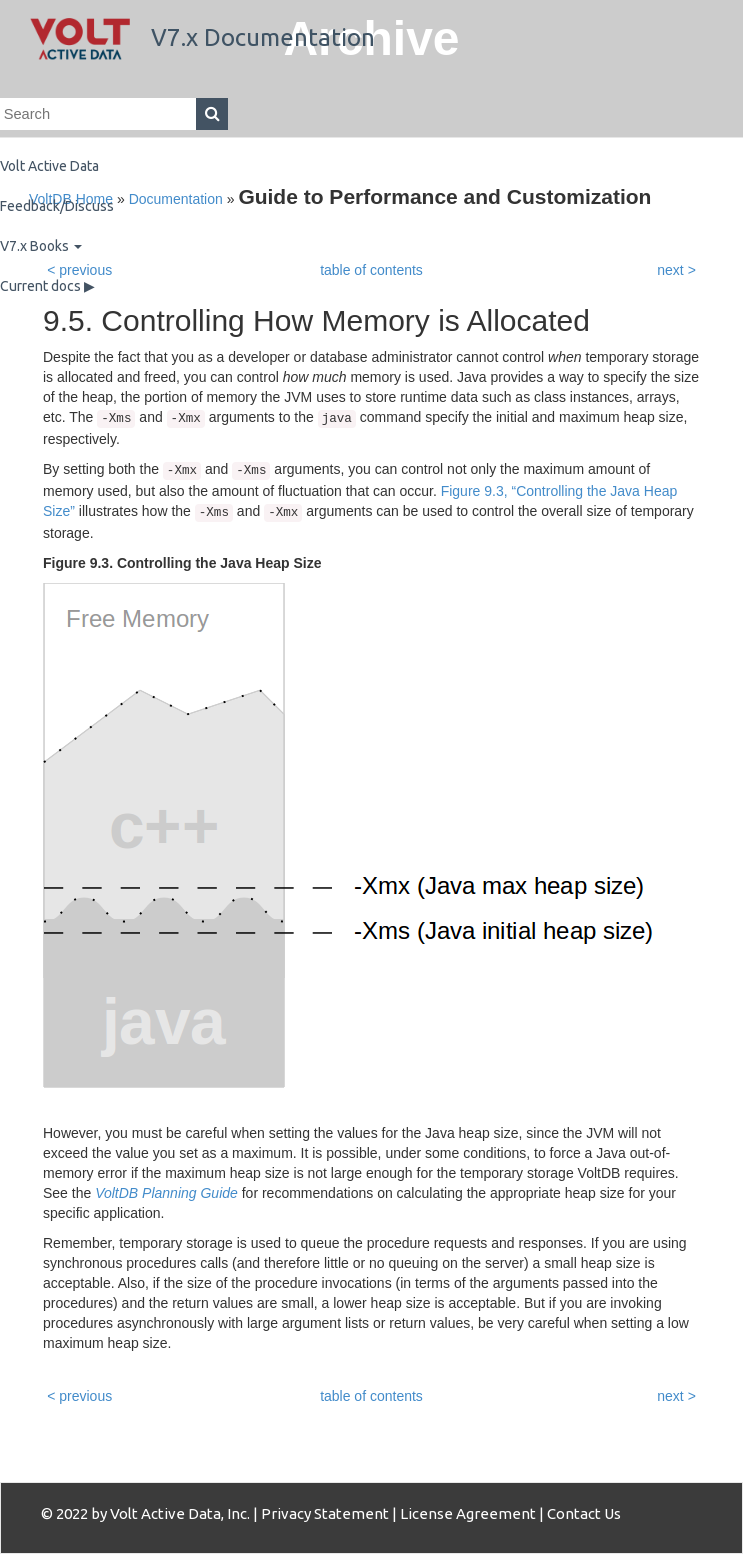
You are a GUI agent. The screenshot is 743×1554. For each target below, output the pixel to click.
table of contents (371, 1396)
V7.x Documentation (202, 37)
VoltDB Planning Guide (166, 1193)
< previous (79, 1396)
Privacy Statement (325, 1513)
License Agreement (468, 1513)
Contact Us (584, 1513)
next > (676, 1396)
